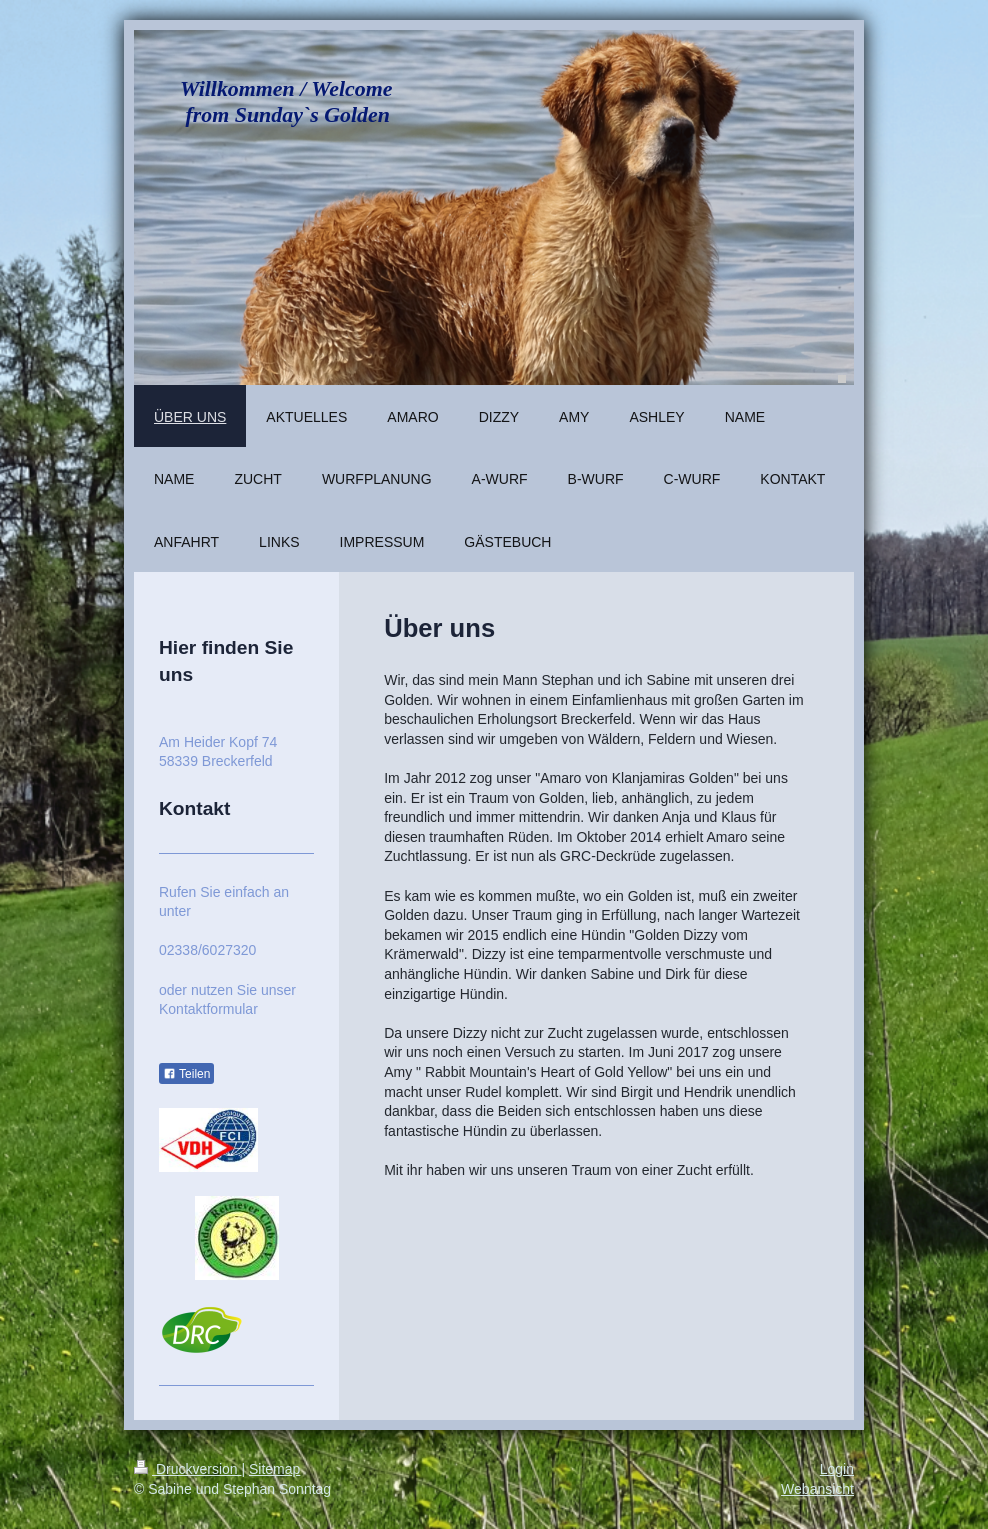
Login (837, 1469)
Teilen (186, 1074)
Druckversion (187, 1469)
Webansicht (817, 1489)
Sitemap (274, 1469)
